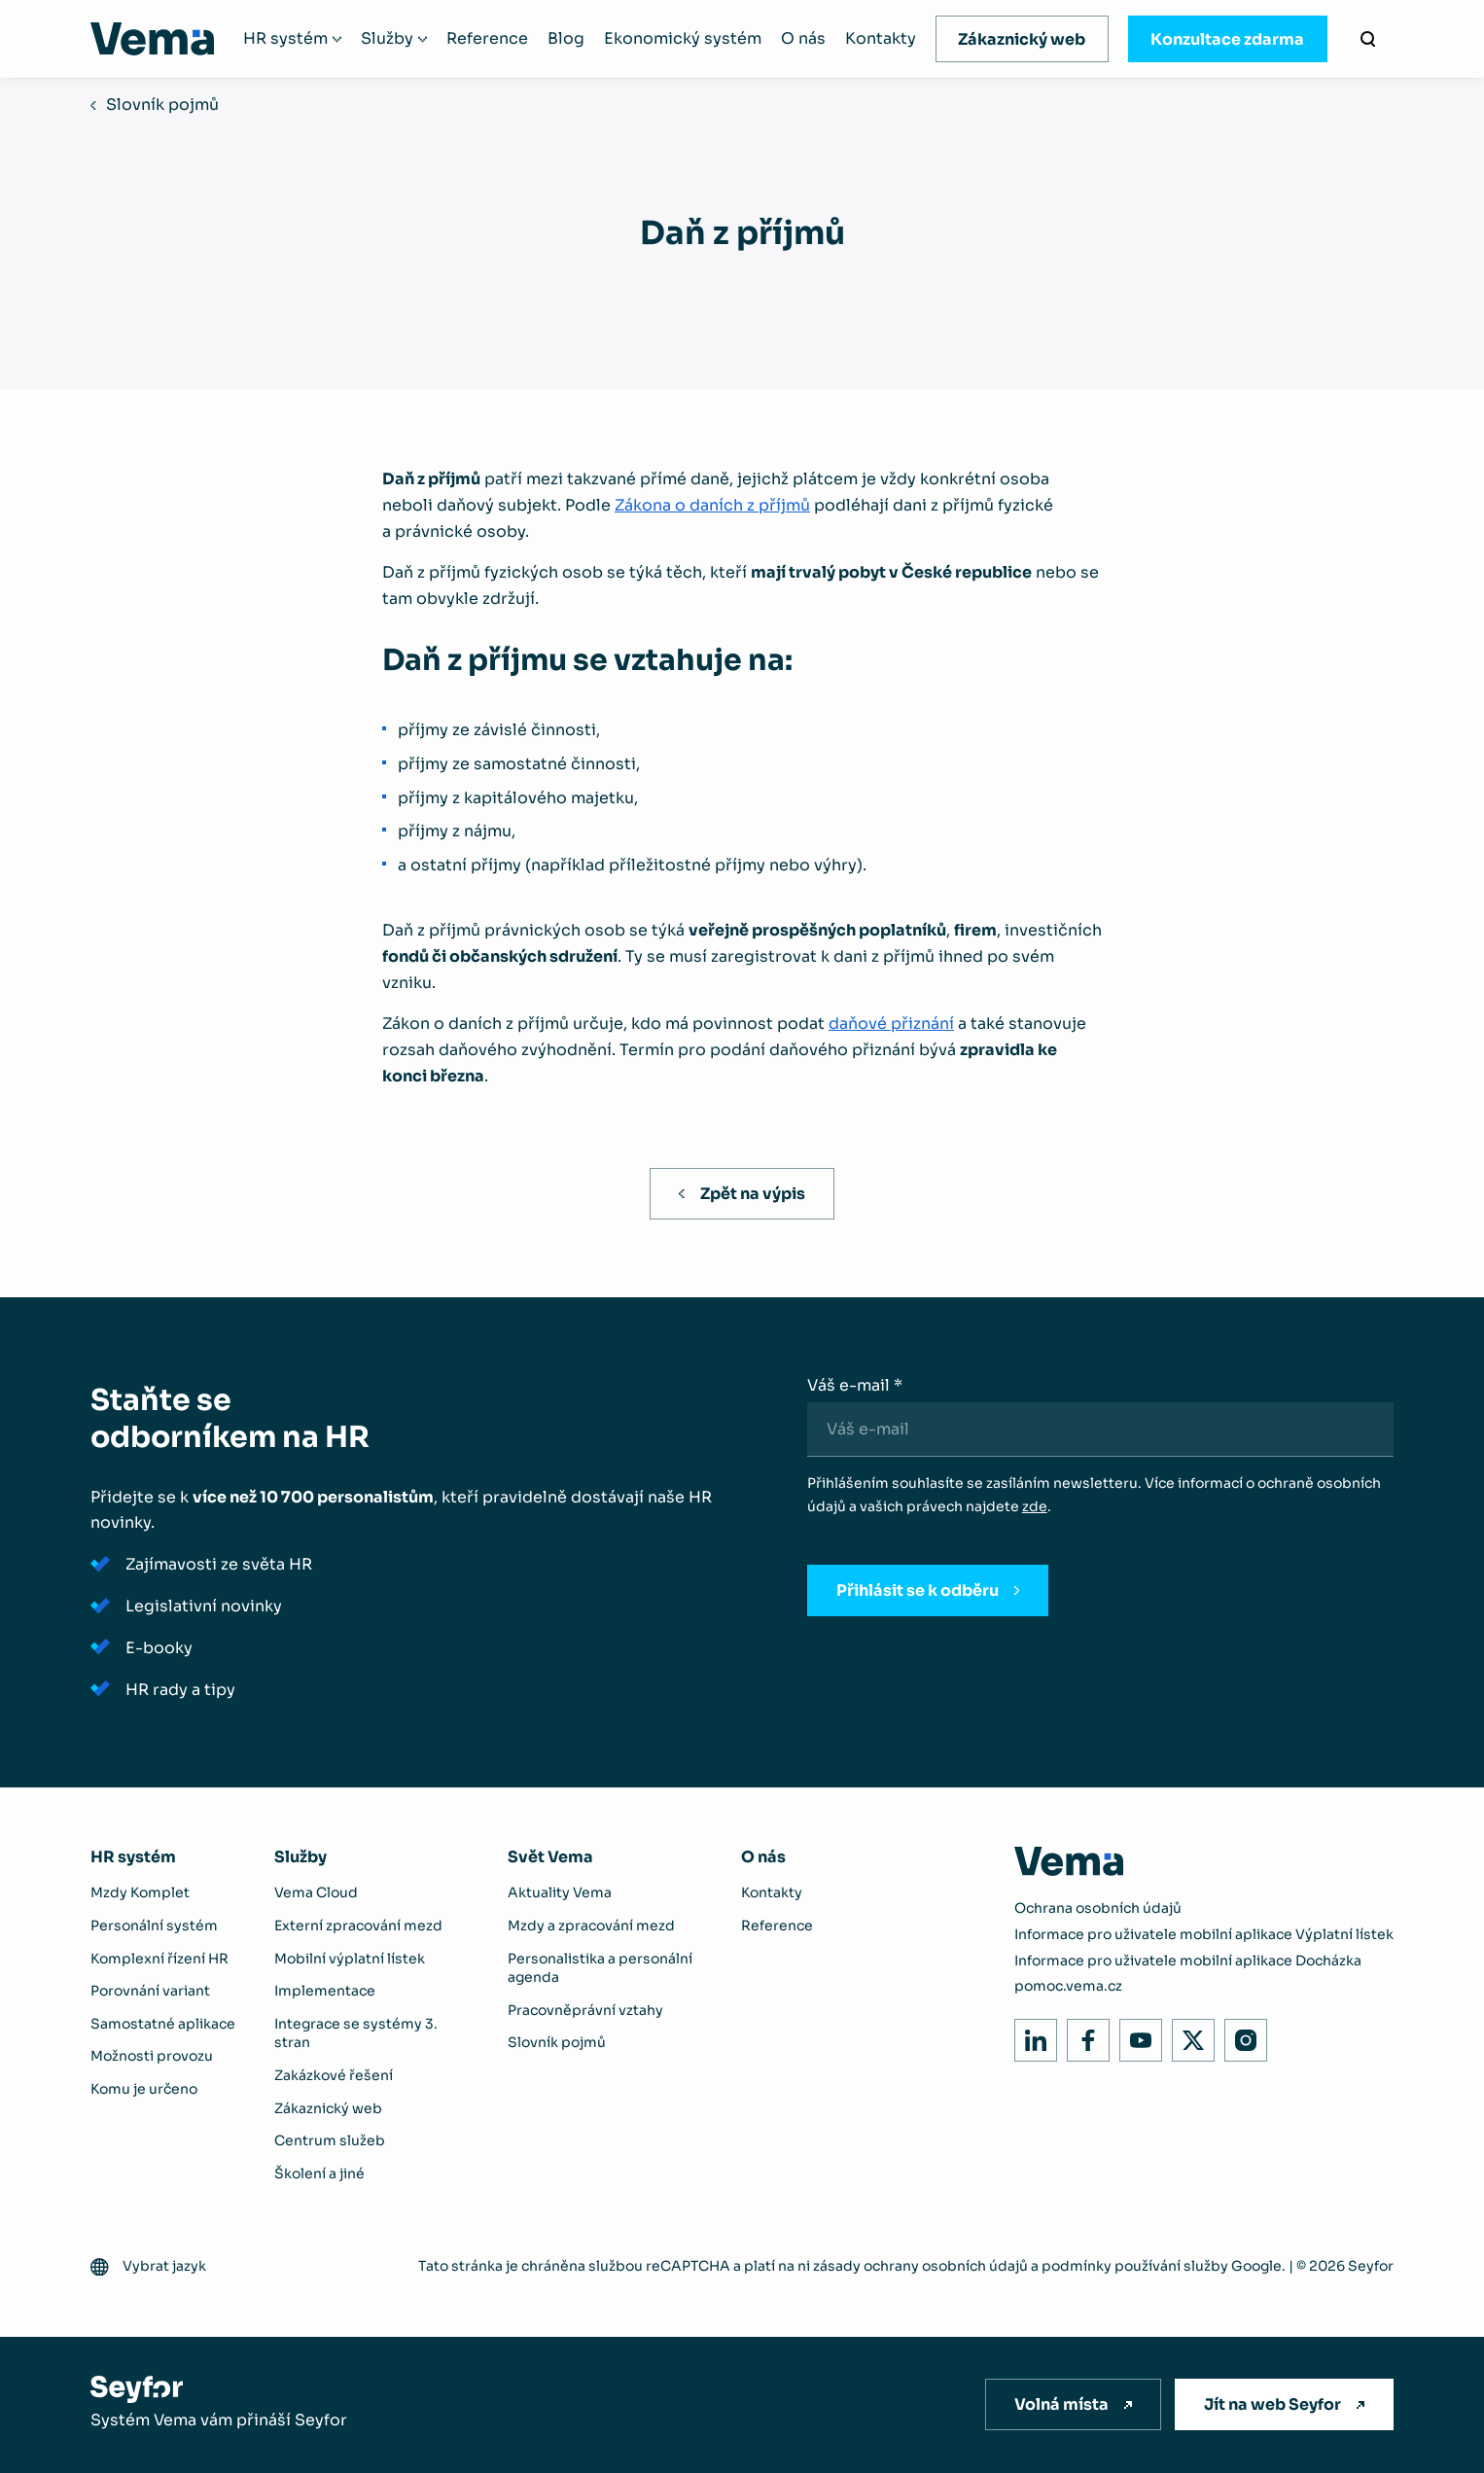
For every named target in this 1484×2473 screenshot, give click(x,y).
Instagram (1240, 2035)
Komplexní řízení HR (159, 1958)
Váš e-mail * (854, 1385)
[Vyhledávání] (1368, 39)
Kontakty (880, 39)
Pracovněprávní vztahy (585, 2010)
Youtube (1135, 2035)
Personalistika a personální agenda (600, 1968)
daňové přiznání (891, 1023)
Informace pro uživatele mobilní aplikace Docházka (1187, 1960)
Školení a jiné (319, 2173)
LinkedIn (1030, 2035)
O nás (803, 39)
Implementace (324, 1990)
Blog (566, 39)
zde (1034, 1506)
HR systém (285, 39)
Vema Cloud (316, 1892)
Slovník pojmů (162, 104)
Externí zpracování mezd (358, 1925)
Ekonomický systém (682, 39)
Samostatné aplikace (162, 2023)
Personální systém (154, 1925)
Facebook (1083, 2035)
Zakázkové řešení (333, 2075)
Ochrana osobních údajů (1098, 1908)
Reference (487, 39)
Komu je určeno (143, 2089)
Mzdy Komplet (140, 1892)
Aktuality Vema (560, 1892)
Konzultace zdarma (1227, 39)
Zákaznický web (1021, 39)
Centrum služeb (329, 2140)
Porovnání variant (150, 1990)
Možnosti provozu (151, 2056)
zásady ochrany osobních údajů (920, 2266)
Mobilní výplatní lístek (349, 1958)
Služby (387, 39)
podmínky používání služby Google (1162, 2266)
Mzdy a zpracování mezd (591, 1925)
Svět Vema (550, 1857)
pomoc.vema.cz (1068, 1986)
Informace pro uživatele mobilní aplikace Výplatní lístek (1204, 1934)
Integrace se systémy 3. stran (356, 2033)
